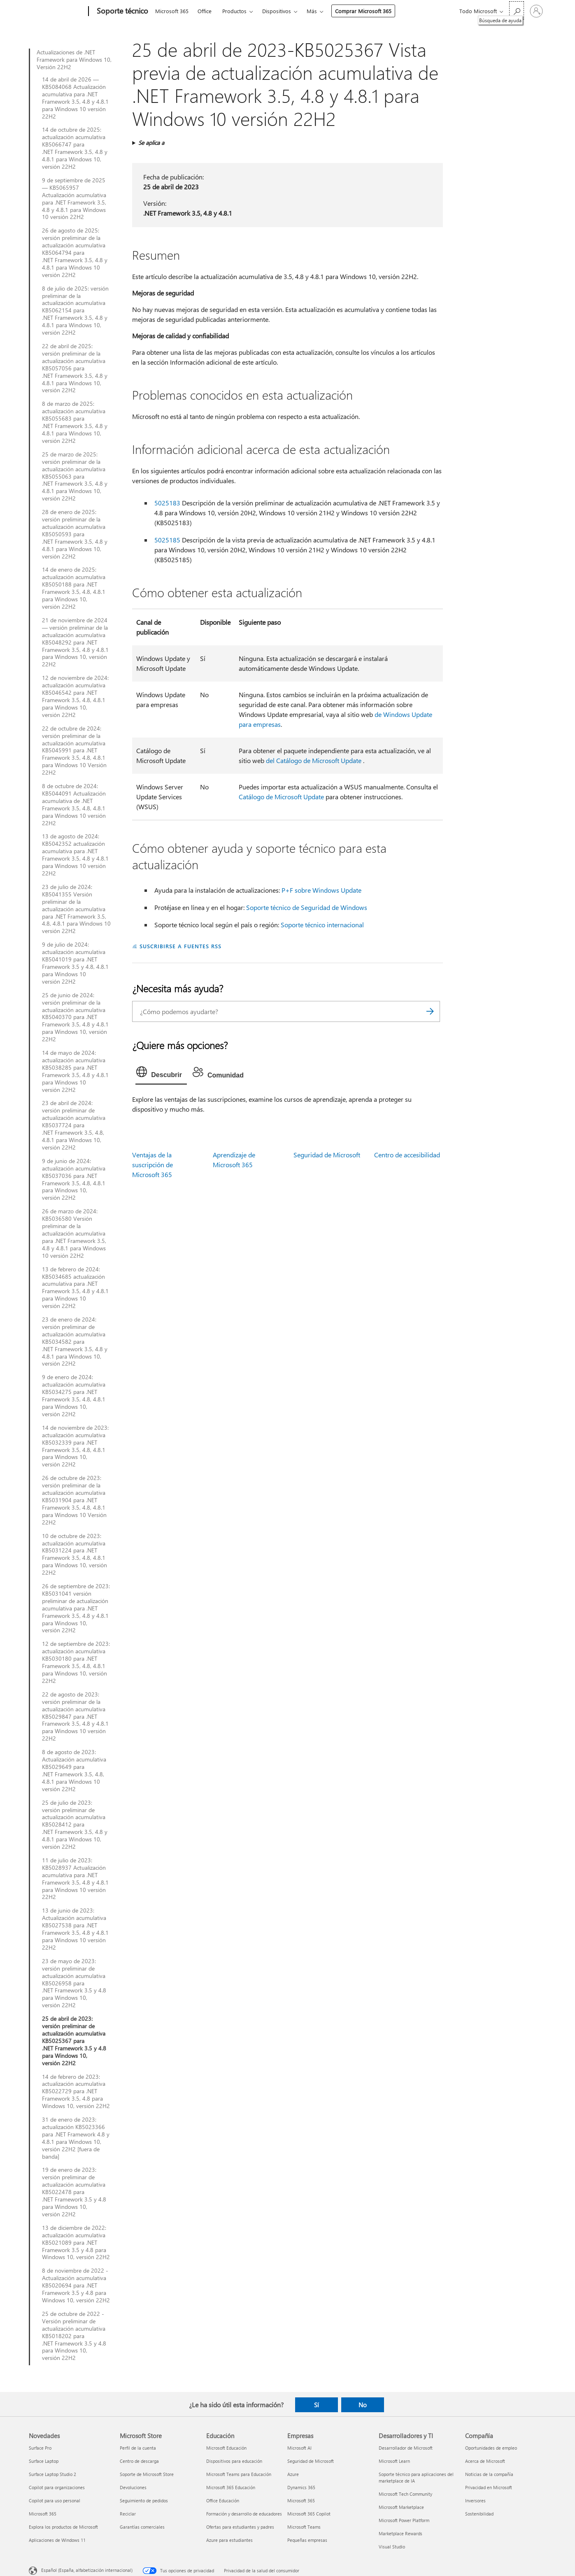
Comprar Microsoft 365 (363, 10)
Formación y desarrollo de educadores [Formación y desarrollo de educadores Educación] (244, 2514)
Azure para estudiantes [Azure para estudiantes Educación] (229, 2540)
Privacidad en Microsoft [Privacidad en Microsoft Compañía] (488, 2487)
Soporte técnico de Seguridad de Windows (306, 907)
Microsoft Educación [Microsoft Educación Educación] (226, 2448)
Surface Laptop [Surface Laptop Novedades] (43, 2461)
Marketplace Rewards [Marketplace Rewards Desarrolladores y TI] (400, 2533)
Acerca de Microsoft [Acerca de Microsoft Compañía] (485, 2461)
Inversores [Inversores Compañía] (475, 2500)
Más (312, 10)
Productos (234, 10)
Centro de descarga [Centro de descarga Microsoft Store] (139, 2461)
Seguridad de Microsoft (326, 1154)
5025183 (167, 502)
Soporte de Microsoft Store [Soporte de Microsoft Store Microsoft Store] (147, 2474)
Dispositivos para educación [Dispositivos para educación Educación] (234, 2461)
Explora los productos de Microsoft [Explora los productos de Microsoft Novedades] (63, 2527)
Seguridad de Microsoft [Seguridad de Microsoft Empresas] (310, 2461)
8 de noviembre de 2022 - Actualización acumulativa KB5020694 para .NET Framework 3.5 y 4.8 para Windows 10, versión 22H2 (76, 2285)
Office (205, 10)
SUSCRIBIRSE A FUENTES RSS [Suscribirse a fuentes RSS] (180, 945)
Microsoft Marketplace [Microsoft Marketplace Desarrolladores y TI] (401, 2507)
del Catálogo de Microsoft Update (313, 760)
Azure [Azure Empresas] (293, 2474)
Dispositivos (276, 10)
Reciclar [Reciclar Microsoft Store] (128, 2514)
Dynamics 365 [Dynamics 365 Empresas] (301, 2487)
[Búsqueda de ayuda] (516, 10)
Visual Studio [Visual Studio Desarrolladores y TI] (392, 2546)
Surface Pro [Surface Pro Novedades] (40, 2448)
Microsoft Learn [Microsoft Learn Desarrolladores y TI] (394, 2461)
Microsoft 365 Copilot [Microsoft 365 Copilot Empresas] (309, 2514)
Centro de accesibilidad (407, 1154)
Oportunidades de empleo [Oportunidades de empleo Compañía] (491, 2448)
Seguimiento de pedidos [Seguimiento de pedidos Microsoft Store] (144, 2500)
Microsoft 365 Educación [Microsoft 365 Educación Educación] (230, 2487)
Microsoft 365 (172, 10)
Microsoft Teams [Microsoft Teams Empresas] (304, 2527)
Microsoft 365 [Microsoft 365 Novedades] (42, 2514)
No (363, 2405)
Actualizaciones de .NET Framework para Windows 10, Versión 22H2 (74, 60)
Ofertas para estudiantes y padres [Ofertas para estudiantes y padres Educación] (240, 2527)
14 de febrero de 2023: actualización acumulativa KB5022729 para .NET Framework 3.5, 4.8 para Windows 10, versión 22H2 (76, 2091)
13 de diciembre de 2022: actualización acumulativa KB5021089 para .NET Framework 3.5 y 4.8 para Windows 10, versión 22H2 (76, 2242)
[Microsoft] (57, 11)
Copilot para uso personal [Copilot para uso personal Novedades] (54, 2500)
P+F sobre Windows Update (321, 890)
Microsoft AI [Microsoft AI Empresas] (299, 2448)
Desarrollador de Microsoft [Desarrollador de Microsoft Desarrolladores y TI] (406, 2448)
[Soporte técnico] (122, 11)
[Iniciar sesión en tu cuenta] (536, 11)
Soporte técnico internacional (322, 924)
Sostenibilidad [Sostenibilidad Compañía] (479, 2514)
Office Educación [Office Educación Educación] (222, 2500)
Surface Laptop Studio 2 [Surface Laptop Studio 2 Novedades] (52, 2474)
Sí (316, 2405)
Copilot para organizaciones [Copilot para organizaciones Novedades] (57, 2487)
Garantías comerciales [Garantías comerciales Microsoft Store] (142, 2527)
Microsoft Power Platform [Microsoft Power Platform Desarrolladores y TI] (404, 2520)
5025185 (167, 539)
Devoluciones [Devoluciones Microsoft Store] (133, 2487)
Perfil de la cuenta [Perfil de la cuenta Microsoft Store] (138, 2448)
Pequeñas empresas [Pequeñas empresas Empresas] (307, 2540)
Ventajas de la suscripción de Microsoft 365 (152, 1164)
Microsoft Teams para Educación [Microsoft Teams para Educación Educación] (238, 2474)
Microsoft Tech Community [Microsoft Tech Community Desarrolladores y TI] (405, 2494)
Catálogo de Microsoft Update (281, 796)
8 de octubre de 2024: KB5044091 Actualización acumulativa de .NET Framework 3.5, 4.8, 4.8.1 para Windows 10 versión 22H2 (74, 804)
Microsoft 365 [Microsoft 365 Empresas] (301, 2500)
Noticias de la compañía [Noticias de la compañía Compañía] (489, 2474)
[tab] (161, 1073)
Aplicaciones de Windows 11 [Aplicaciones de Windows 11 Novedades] (57, 2540)
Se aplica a (151, 143)
